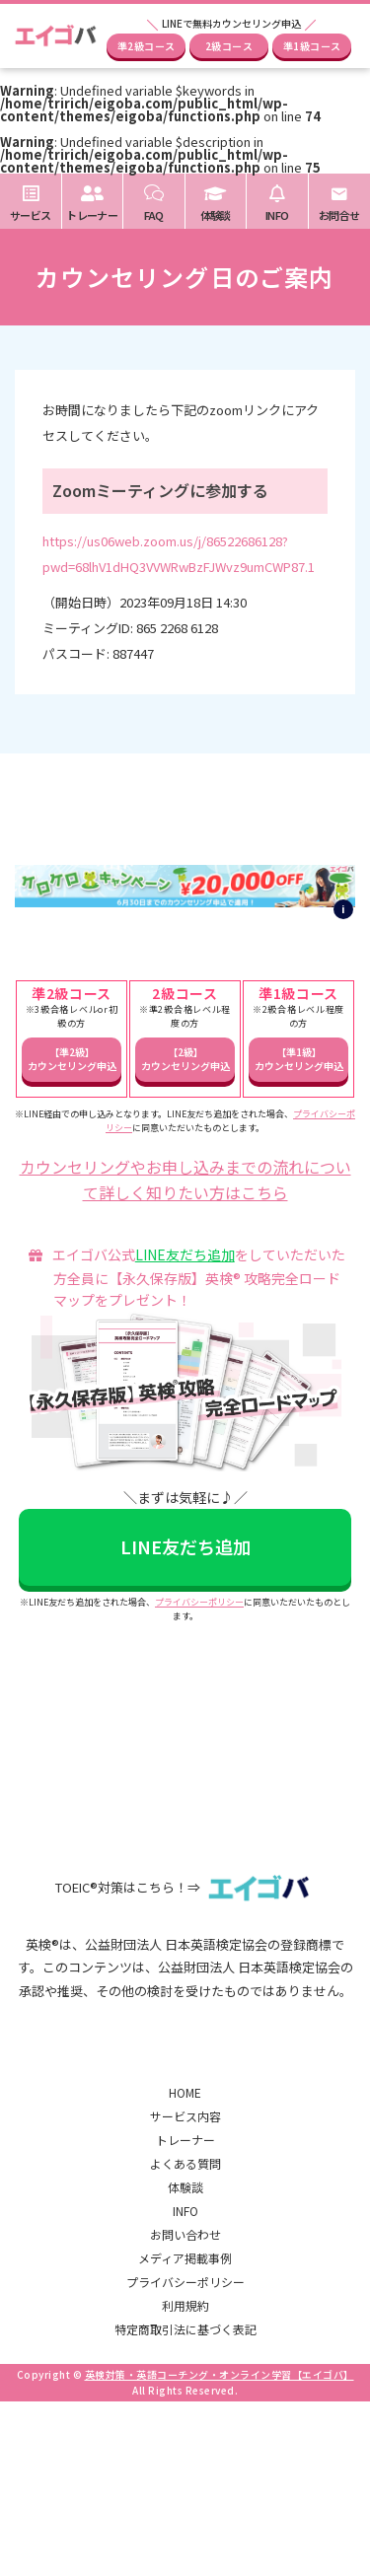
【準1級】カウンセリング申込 (299, 1058)
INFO (185, 2210)
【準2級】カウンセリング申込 (72, 1058)
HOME (185, 2092)
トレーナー (185, 2139)
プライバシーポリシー (199, 1602)
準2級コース (146, 45)
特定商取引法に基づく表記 (185, 2329)
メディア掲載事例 (185, 2258)
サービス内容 (185, 2116)
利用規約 (185, 2305)
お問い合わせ (185, 2234)
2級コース (229, 45)
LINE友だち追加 (185, 1254)
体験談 (185, 2187)
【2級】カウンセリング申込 (185, 1058)
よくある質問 (185, 2163)
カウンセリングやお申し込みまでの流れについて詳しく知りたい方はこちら (185, 1179)
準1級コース (312, 45)
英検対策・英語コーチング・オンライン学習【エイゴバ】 (219, 2374)
